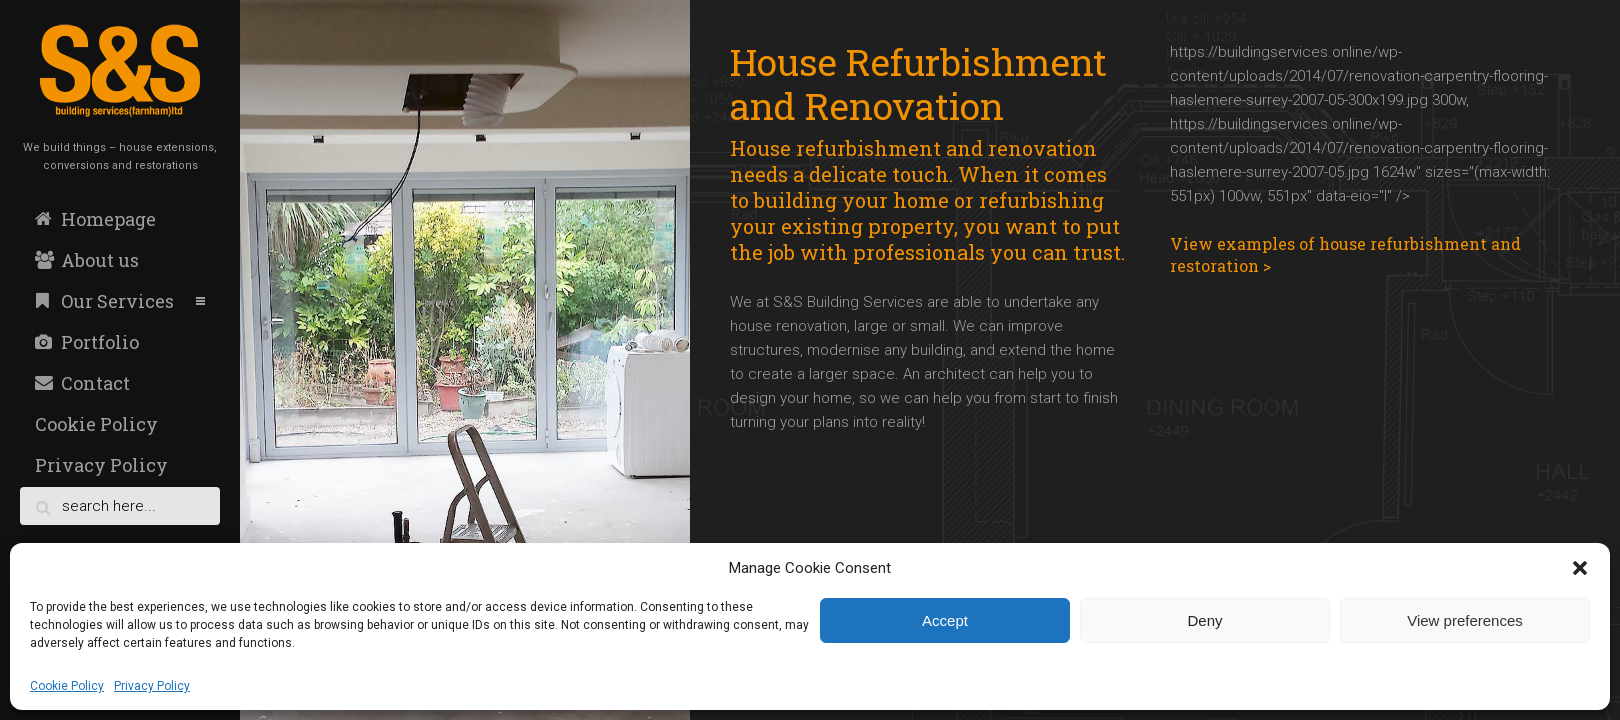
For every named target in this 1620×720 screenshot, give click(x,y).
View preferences (1465, 620)
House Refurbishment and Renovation (918, 83)
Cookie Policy (67, 686)
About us (87, 260)
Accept (945, 620)
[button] (1580, 568)
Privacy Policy (152, 686)
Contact (82, 383)
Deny (1204, 620)
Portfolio (87, 342)
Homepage (95, 219)
